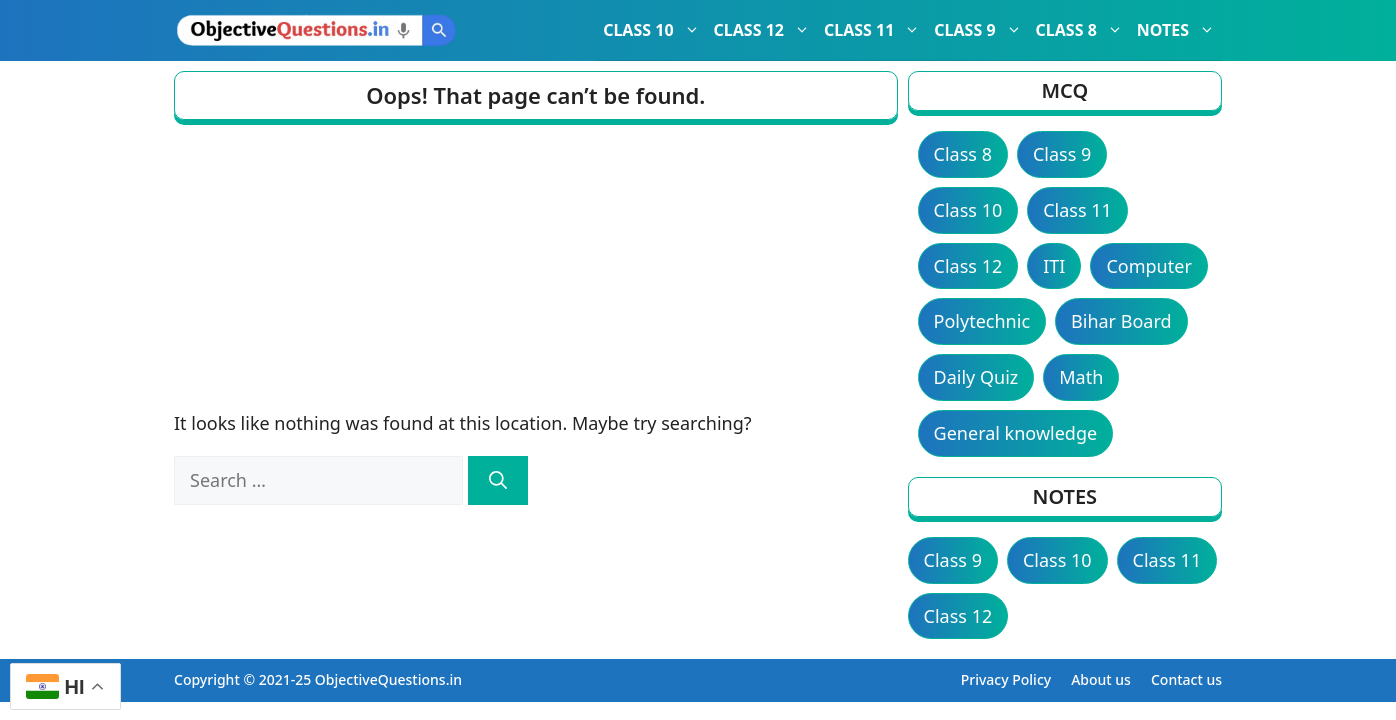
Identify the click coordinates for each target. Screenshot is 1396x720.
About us (1101, 679)
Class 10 (968, 210)
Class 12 (968, 266)
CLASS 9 (981, 30)
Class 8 (963, 154)
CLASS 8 (1083, 30)
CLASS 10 (654, 30)
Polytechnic (982, 321)
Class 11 (1077, 210)
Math (1081, 377)
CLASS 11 (875, 30)
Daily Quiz (976, 377)
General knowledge (1016, 433)
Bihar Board (1121, 321)
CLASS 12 (765, 30)
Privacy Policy (1006, 679)
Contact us (1186, 679)
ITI (1054, 266)
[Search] (498, 480)
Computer (1148, 266)
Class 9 (1062, 154)
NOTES (1179, 30)
